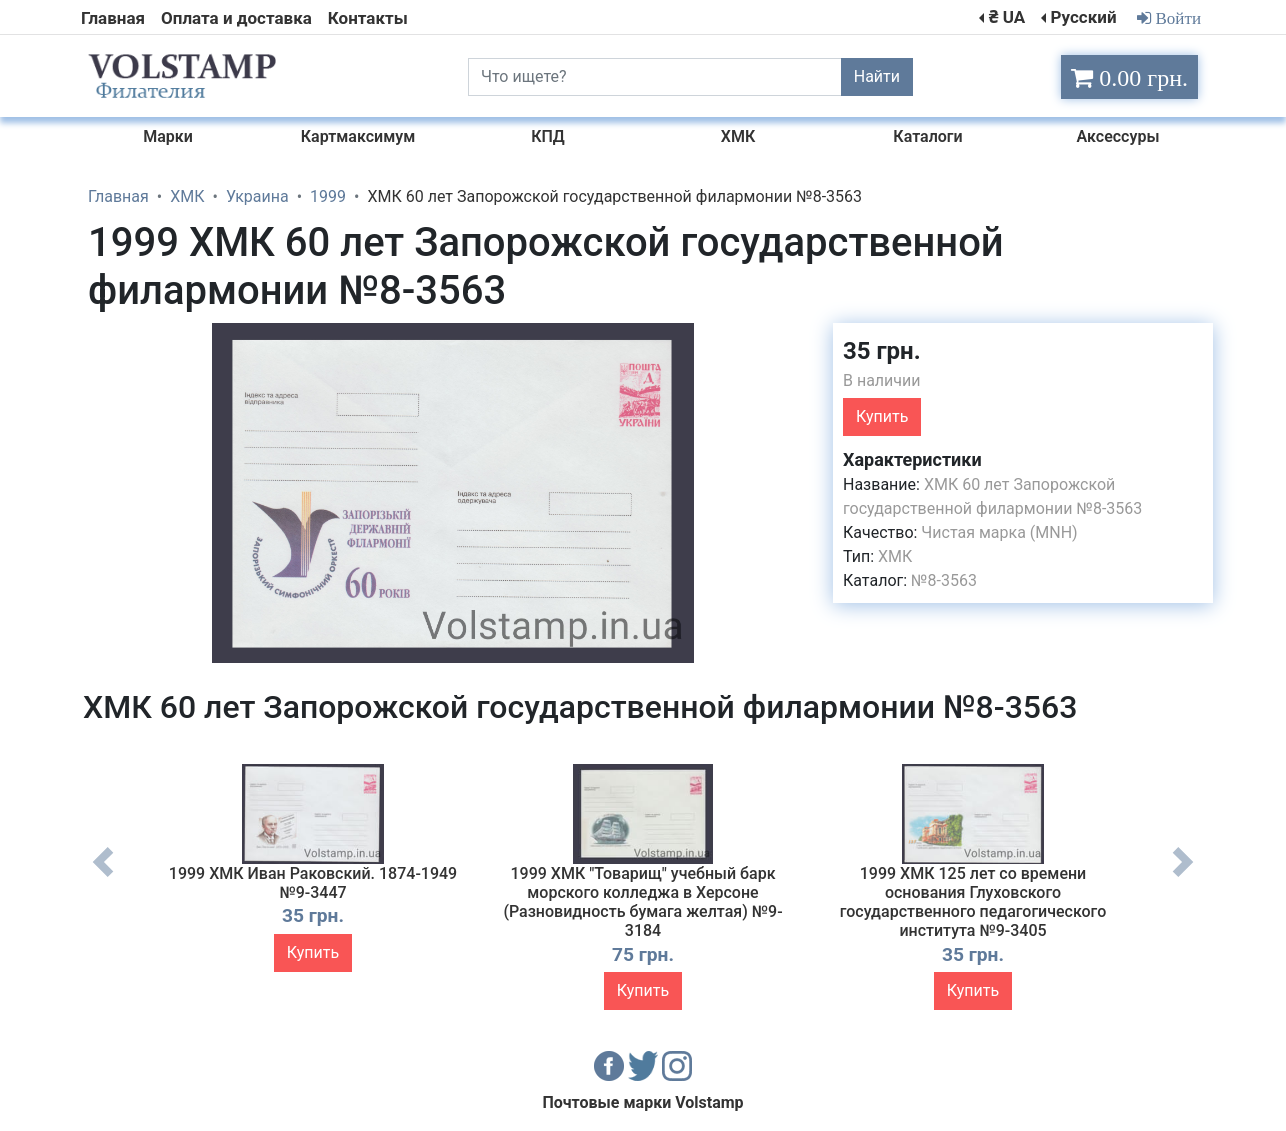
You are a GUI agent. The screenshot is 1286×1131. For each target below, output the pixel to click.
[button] (800, 341)
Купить (882, 416)
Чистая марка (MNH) (999, 532)
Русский (1083, 17)
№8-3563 (944, 580)
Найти (877, 76)
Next (1183, 877)
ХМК (895, 556)
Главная (113, 18)
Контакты (368, 18)
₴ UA (1007, 17)
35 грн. (882, 351)
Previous (103, 877)
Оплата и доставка (236, 18)
